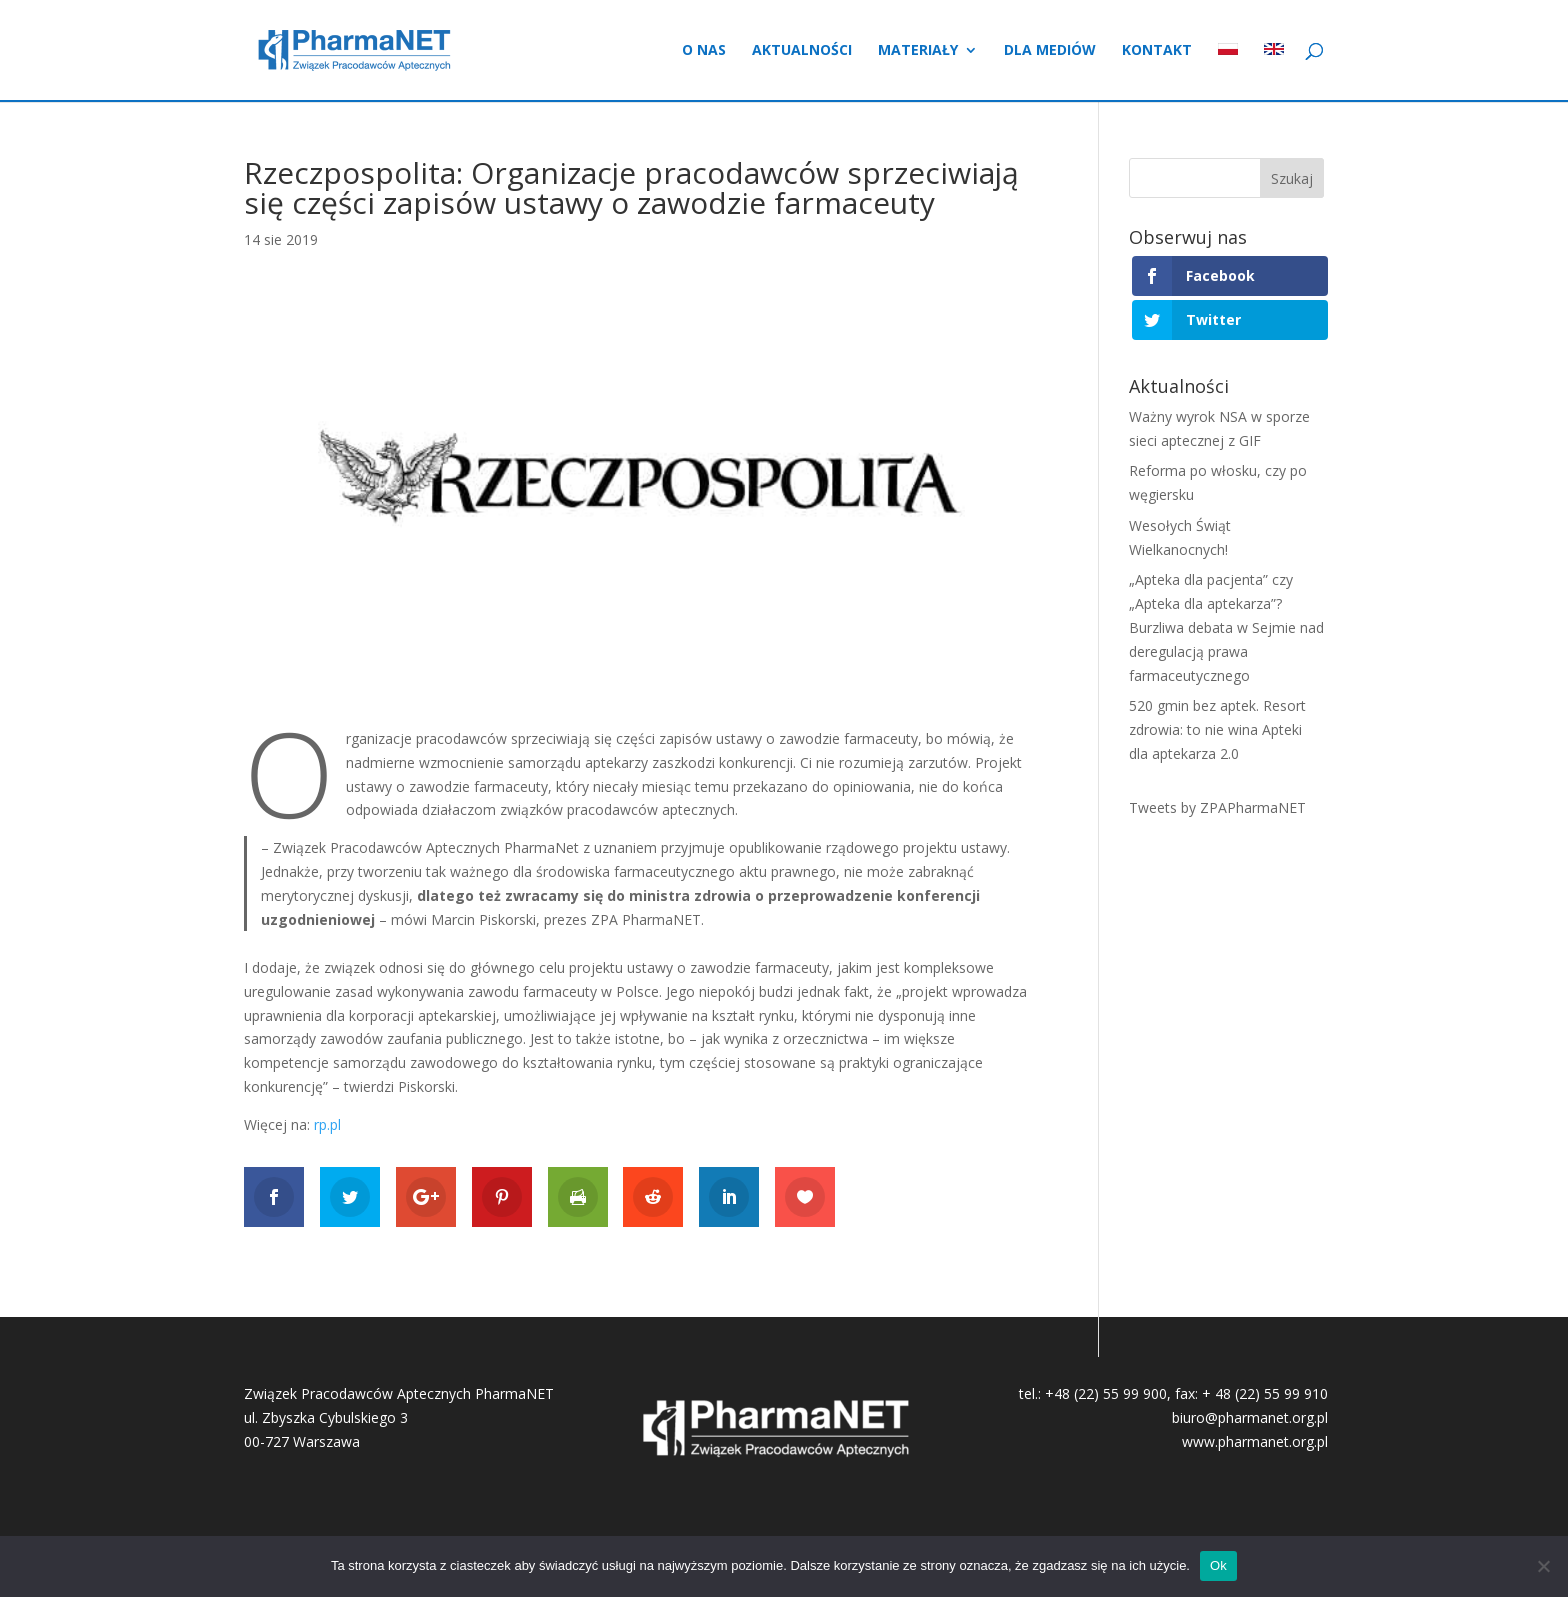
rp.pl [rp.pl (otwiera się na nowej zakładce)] (327, 1124)
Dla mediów (1050, 51)
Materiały (918, 51)
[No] (1543, 1566)
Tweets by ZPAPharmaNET (1217, 807)
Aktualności (802, 51)
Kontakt (1157, 51)
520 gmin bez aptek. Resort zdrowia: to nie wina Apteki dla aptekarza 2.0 (1217, 729)
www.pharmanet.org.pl (1255, 1441)
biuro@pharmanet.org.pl (1250, 1417)
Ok (1218, 1565)
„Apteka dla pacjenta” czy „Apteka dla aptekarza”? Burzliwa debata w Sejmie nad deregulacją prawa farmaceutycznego (1226, 627)
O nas (704, 51)
